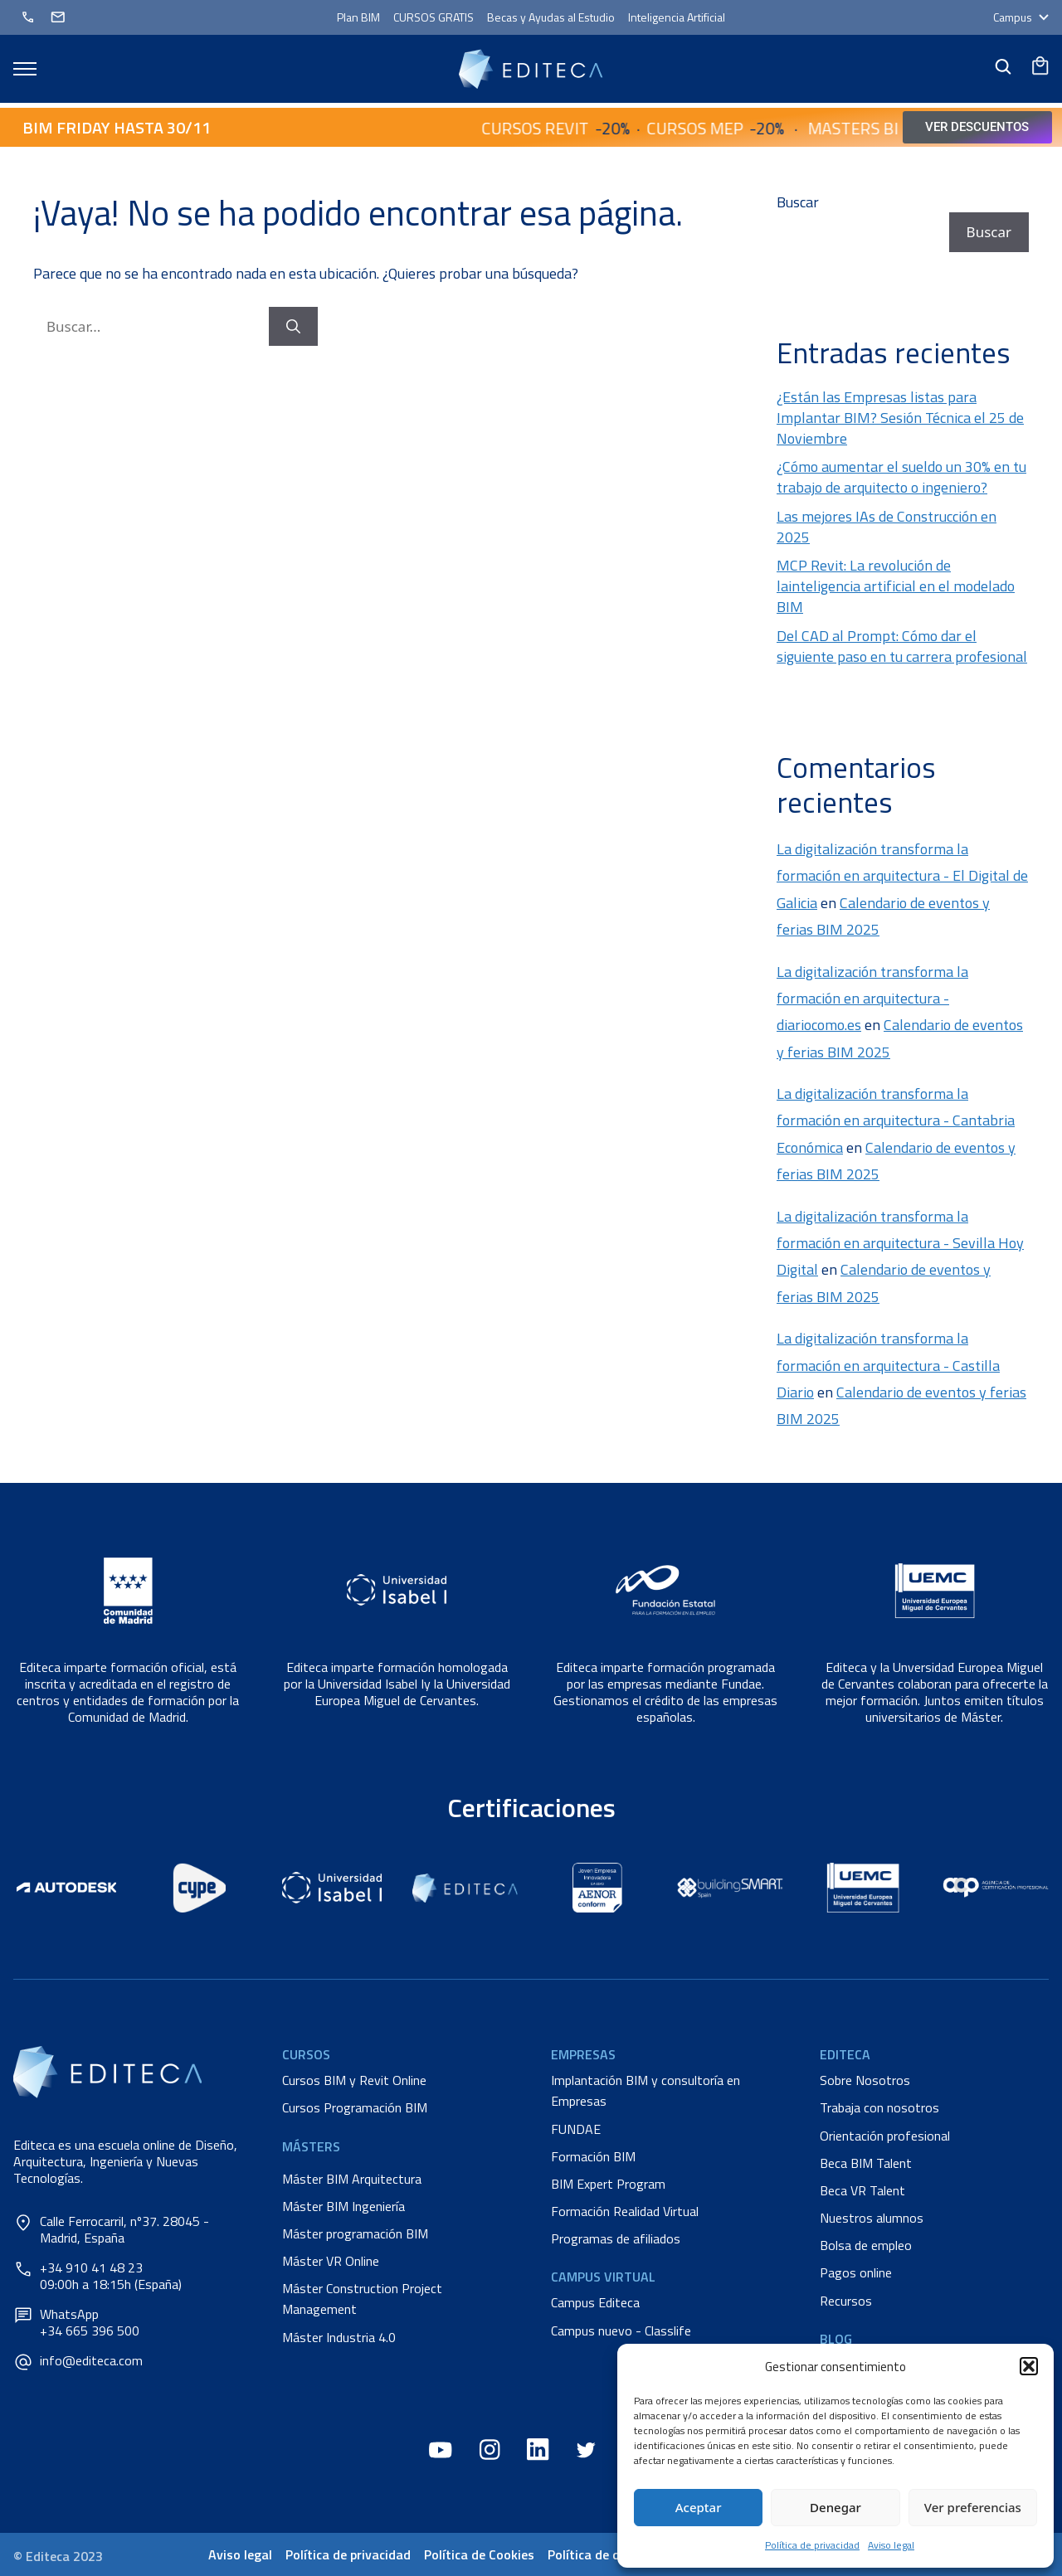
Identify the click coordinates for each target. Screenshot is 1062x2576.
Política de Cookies (479, 2554)
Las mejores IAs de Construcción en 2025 (886, 526)
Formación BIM (593, 2156)
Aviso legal (891, 2545)
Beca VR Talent (862, 2190)
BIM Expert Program (608, 2184)
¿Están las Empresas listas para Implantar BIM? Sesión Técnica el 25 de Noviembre (900, 418)
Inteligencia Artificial (676, 17)
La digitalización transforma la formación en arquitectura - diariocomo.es (872, 998)
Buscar (798, 202)
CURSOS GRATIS (433, 17)
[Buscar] (293, 327)
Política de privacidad (812, 2545)
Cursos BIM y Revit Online (354, 2080)
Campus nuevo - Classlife (621, 2330)
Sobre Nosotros (865, 2080)
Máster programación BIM (355, 2233)
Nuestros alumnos (871, 2218)
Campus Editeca (595, 2302)
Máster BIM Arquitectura (351, 2179)
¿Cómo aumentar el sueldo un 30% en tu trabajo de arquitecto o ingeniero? (901, 476)
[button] (1029, 2366)
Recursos (846, 2301)
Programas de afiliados (615, 2238)
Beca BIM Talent (866, 2163)
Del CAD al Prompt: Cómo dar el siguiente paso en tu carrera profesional (902, 646)
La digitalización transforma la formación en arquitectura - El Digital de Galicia (902, 876)
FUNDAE (576, 2129)
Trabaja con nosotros (879, 2107)
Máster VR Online (330, 2261)
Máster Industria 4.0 (339, 2337)
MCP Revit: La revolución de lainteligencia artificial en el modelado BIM (896, 586)
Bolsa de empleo (866, 2245)
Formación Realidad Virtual (625, 2211)
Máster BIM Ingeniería (343, 2206)
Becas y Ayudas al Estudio (551, 17)
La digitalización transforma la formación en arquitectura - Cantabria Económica (896, 1120)
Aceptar (698, 2507)
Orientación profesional (885, 2136)
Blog (836, 2339)
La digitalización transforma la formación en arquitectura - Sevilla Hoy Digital (900, 1243)
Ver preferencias (972, 2507)
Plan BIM (358, 17)
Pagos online (856, 2272)
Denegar (835, 2507)
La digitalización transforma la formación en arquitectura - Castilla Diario (888, 1365)
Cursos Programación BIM (354, 2107)
